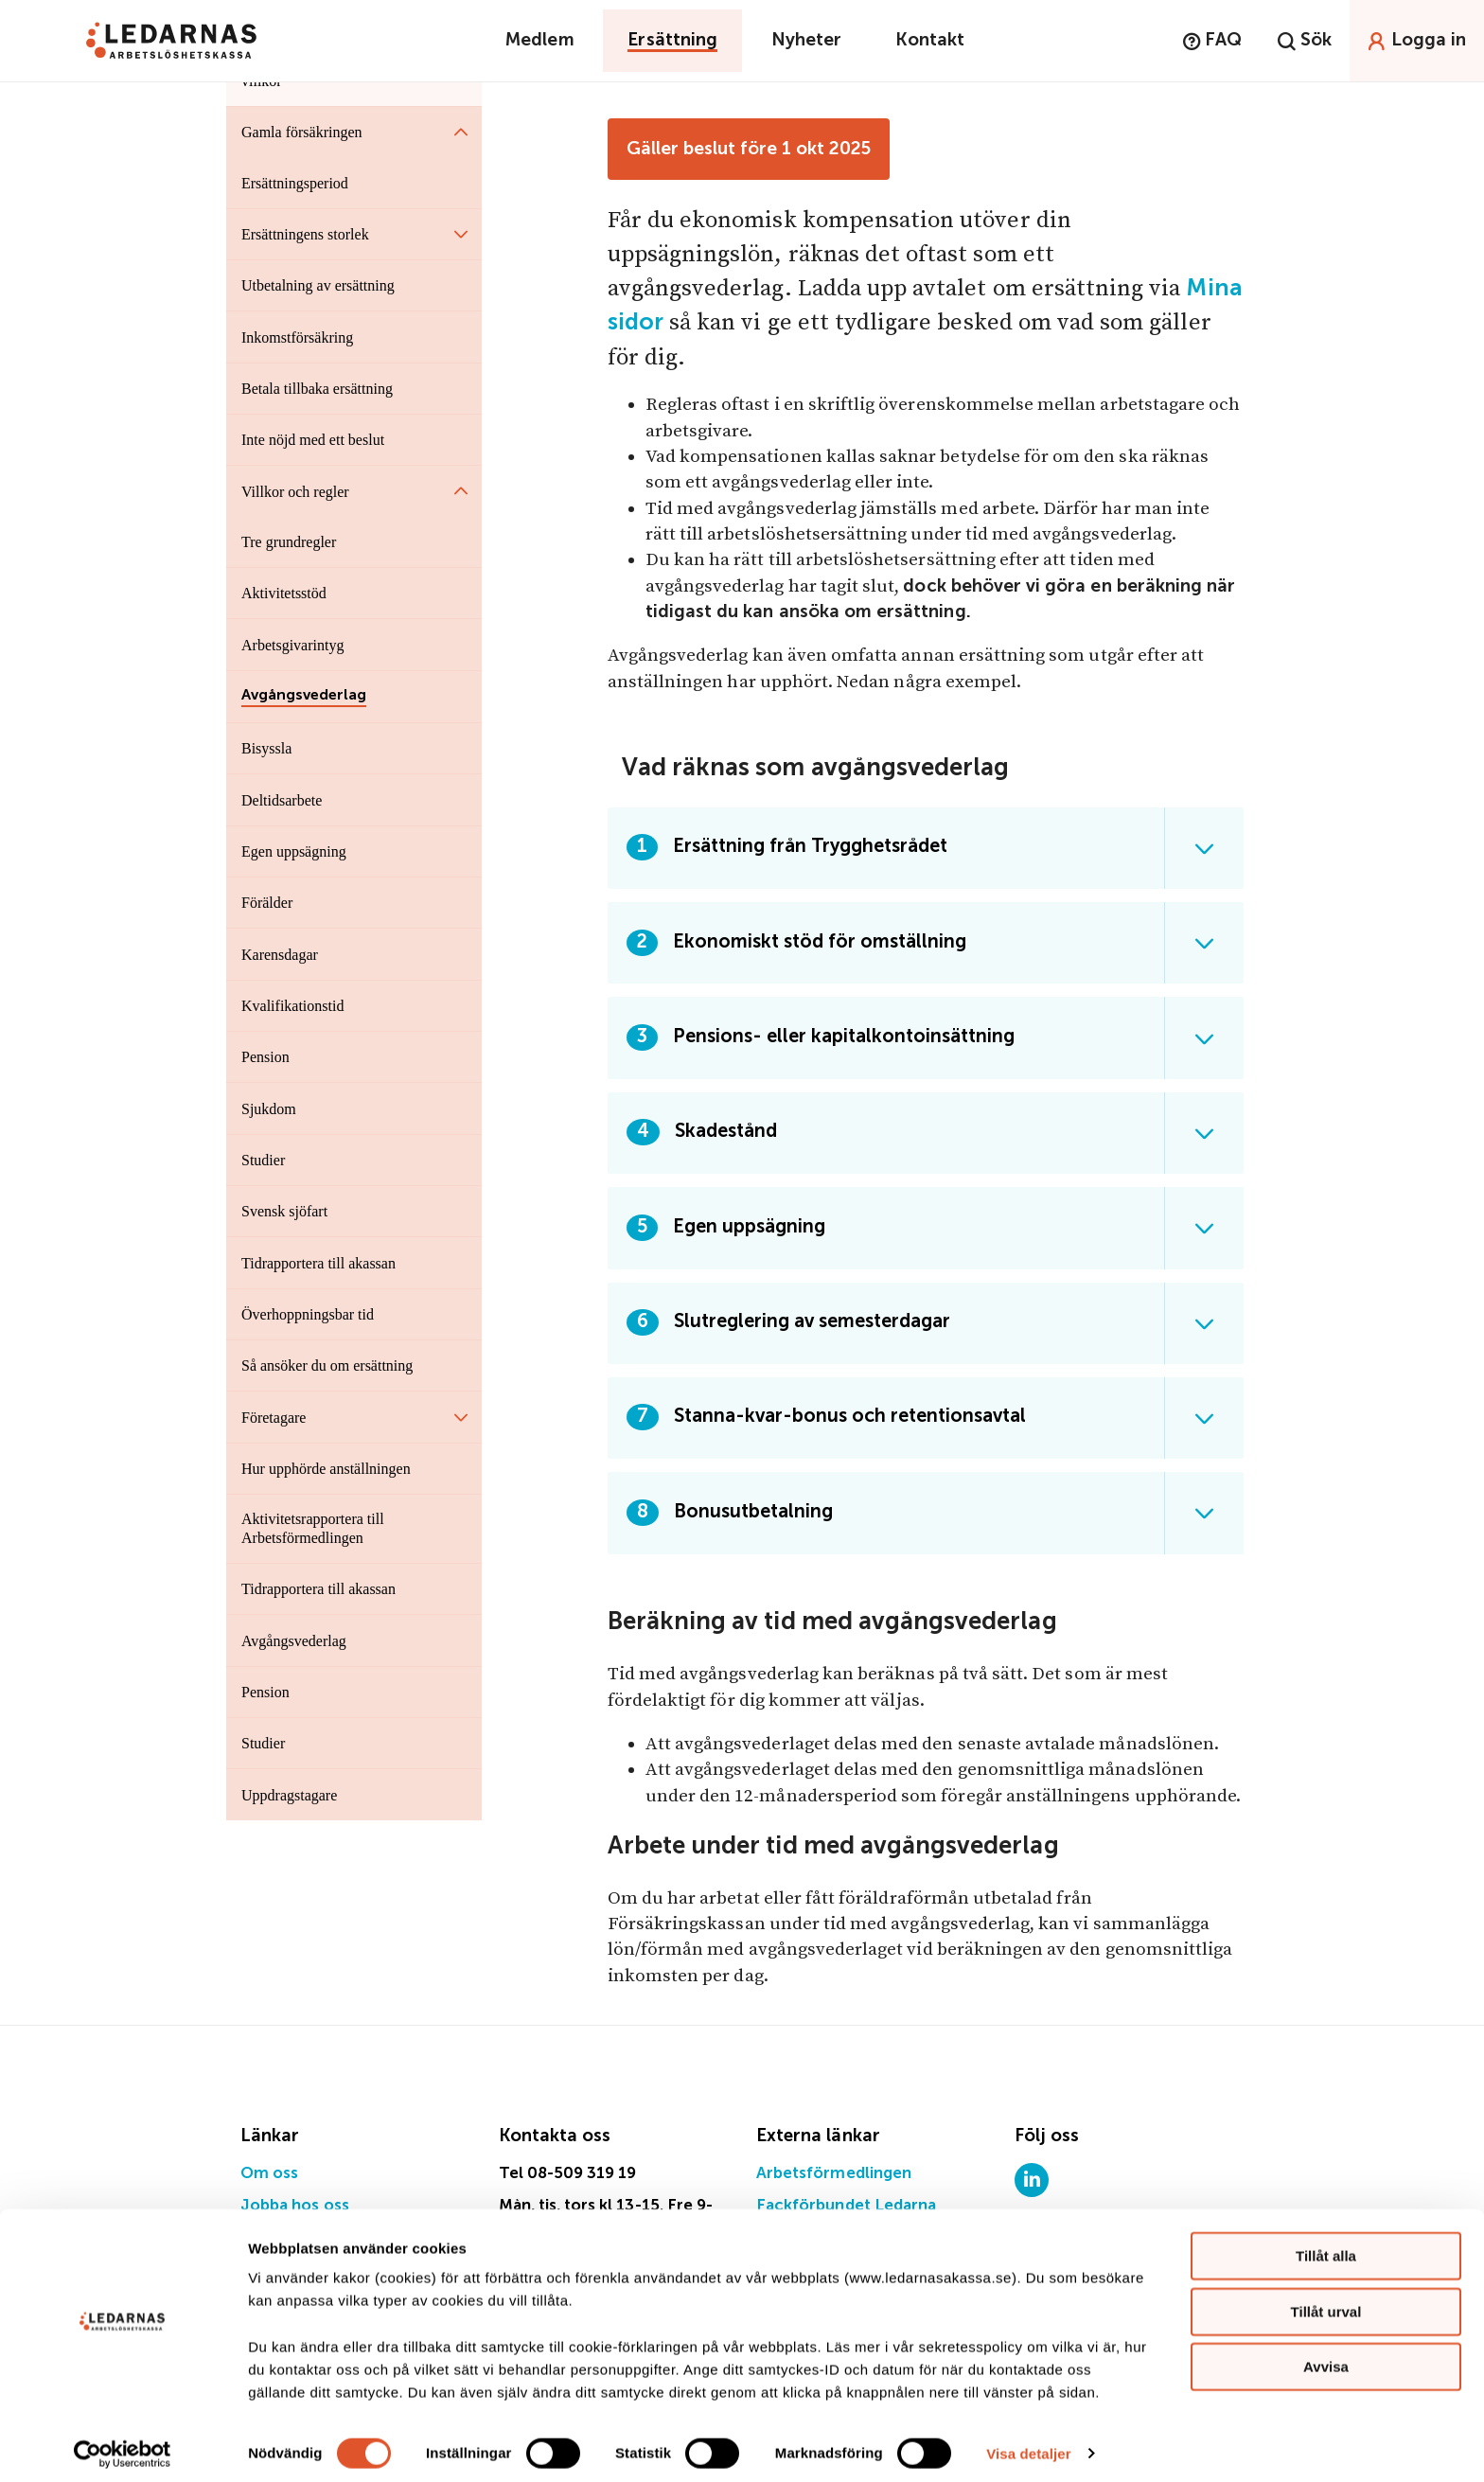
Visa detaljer (1028, 2445)
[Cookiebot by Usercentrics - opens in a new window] (122, 2445)
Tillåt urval (1326, 2303)
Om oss (269, 2174)
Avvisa (1326, 2357)
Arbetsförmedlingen (833, 2174)
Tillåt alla (1326, 2247)
